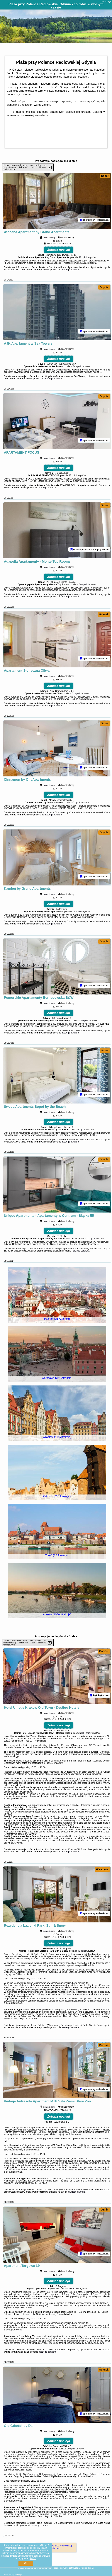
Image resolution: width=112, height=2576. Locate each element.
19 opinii (76, 911)
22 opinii (76, 693)
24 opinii (77, 366)
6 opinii (81, 1129)
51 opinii (91, 1238)
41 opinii (83, 257)
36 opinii (83, 584)
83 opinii (73, 475)
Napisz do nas (87, 2568)
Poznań (103, 2045)
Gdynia (104, 287)
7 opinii (76, 802)
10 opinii (71, 2448)
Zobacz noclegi (58, 249)
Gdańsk (103, 614)
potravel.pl (106, 1)
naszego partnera (70, 269)
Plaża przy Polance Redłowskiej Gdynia (56, 2547)
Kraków (103, 1651)
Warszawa (102, 1869)
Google (44, 2545)
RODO (33, 2558)
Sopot (104, 175)
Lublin (104, 2209)
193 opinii (73, 2288)
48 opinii (81, 1951)
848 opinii (86, 1733)
